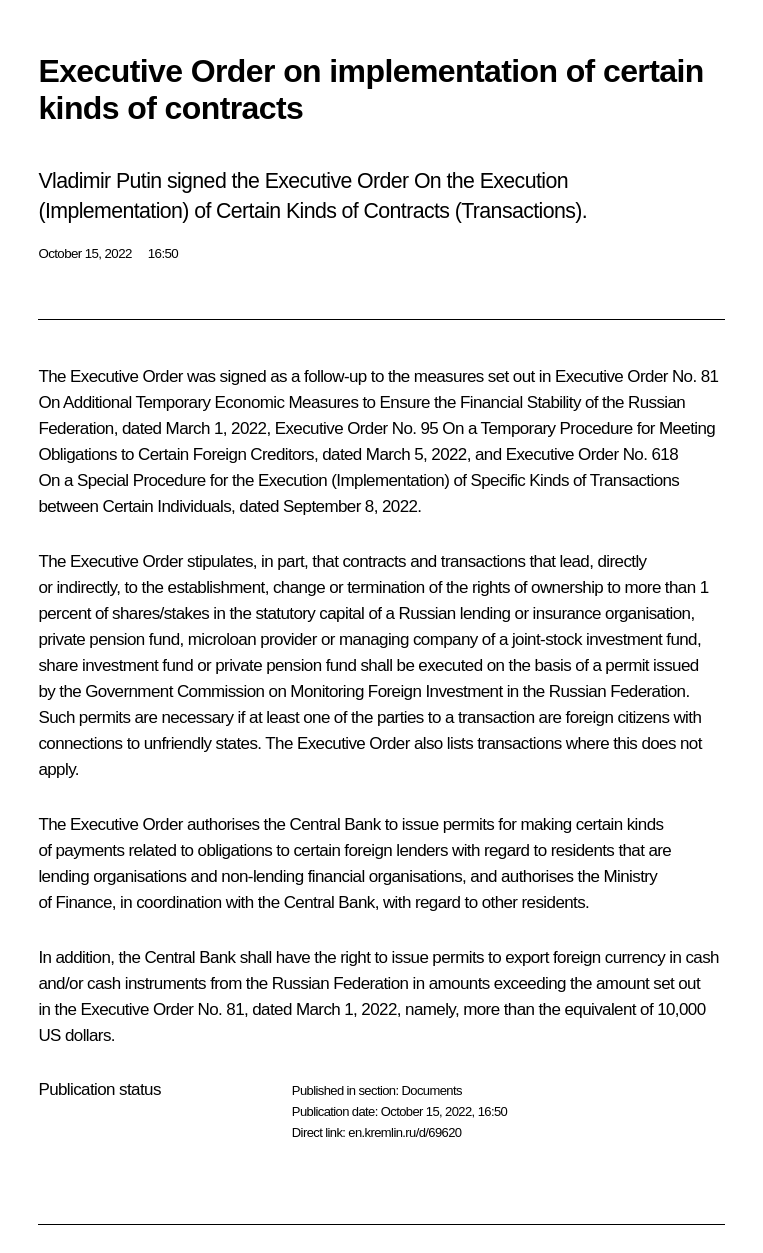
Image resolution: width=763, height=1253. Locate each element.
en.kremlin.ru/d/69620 (404, 1132)
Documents (431, 1090)
